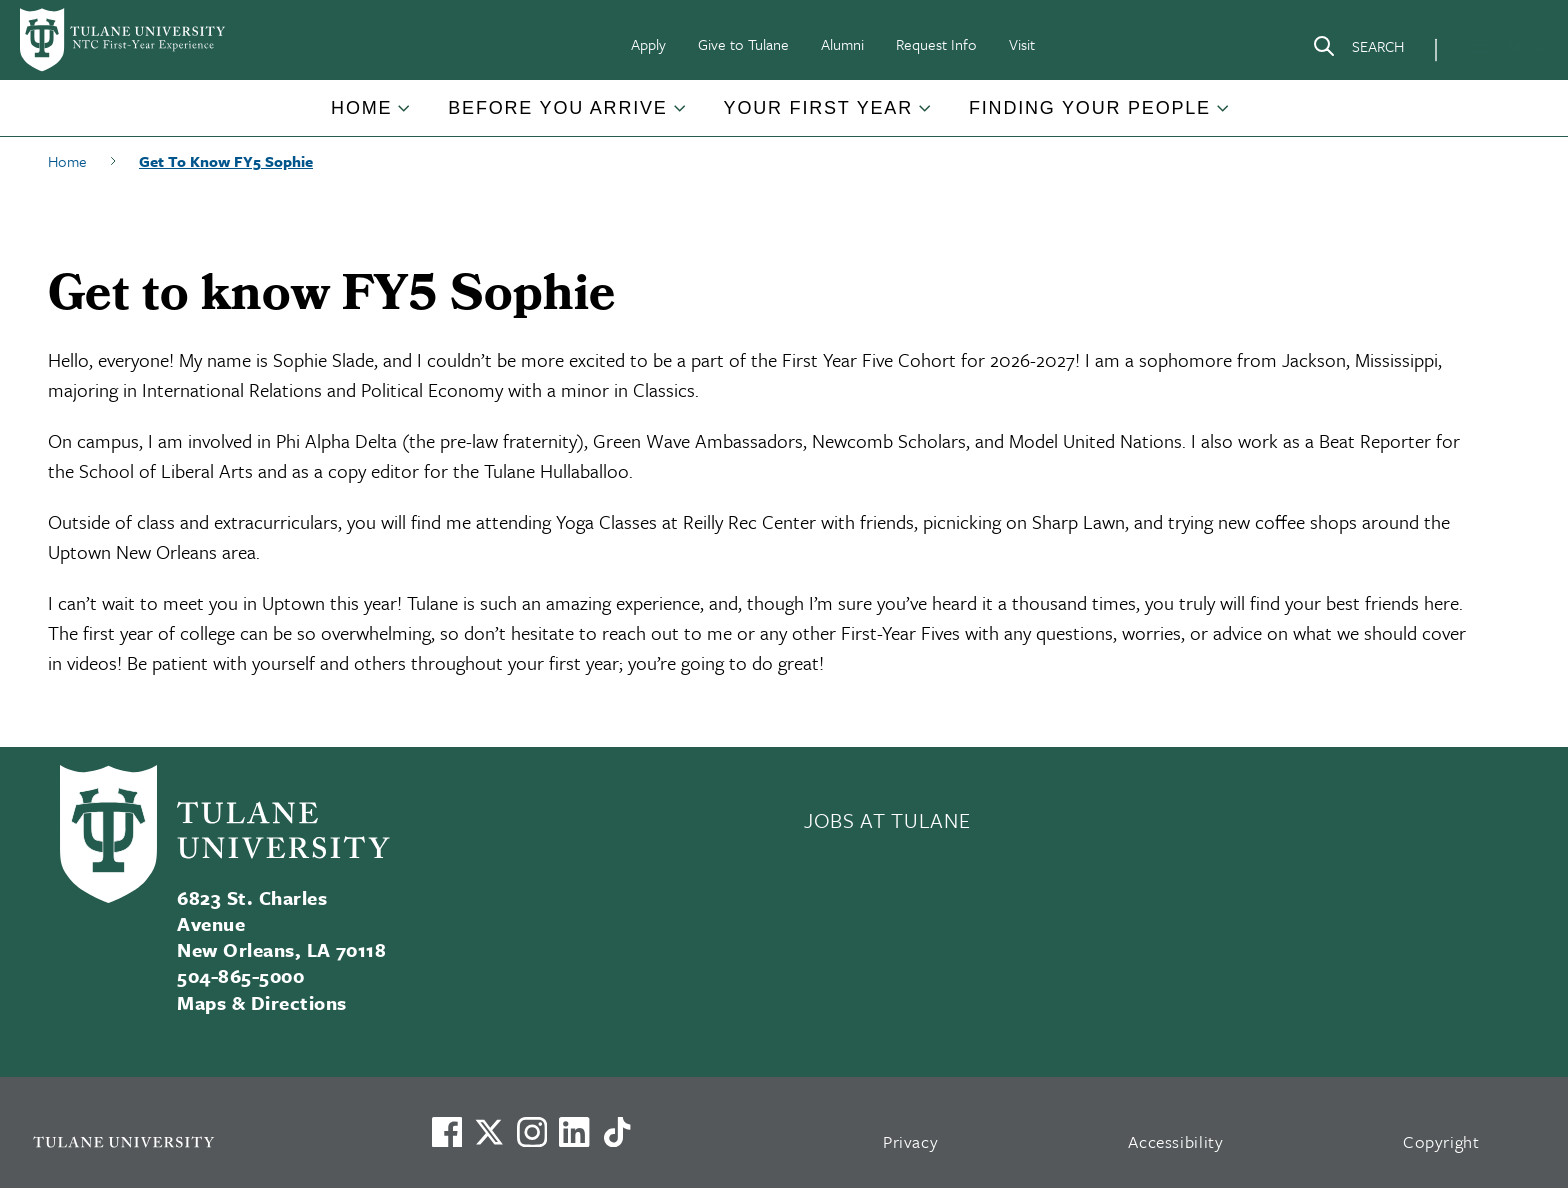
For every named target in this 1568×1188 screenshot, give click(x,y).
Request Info (936, 44)
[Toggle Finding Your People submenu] (1224, 116)
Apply (648, 44)
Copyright (1441, 1141)
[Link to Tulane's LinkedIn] (574, 1132)
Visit (1022, 44)
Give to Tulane (743, 44)
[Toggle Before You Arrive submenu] (681, 116)
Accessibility (1176, 1141)
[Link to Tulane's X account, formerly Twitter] (489, 1132)
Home (361, 108)
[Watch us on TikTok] (617, 1132)
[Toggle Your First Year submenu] (926, 116)
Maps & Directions (261, 1002)
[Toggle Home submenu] (405, 116)
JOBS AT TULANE (887, 820)
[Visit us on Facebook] (447, 1132)
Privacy (911, 1141)
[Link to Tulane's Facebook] (532, 1132)
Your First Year (818, 108)
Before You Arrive (557, 108)
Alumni (842, 44)
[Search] (1358, 50)
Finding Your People (1090, 108)
